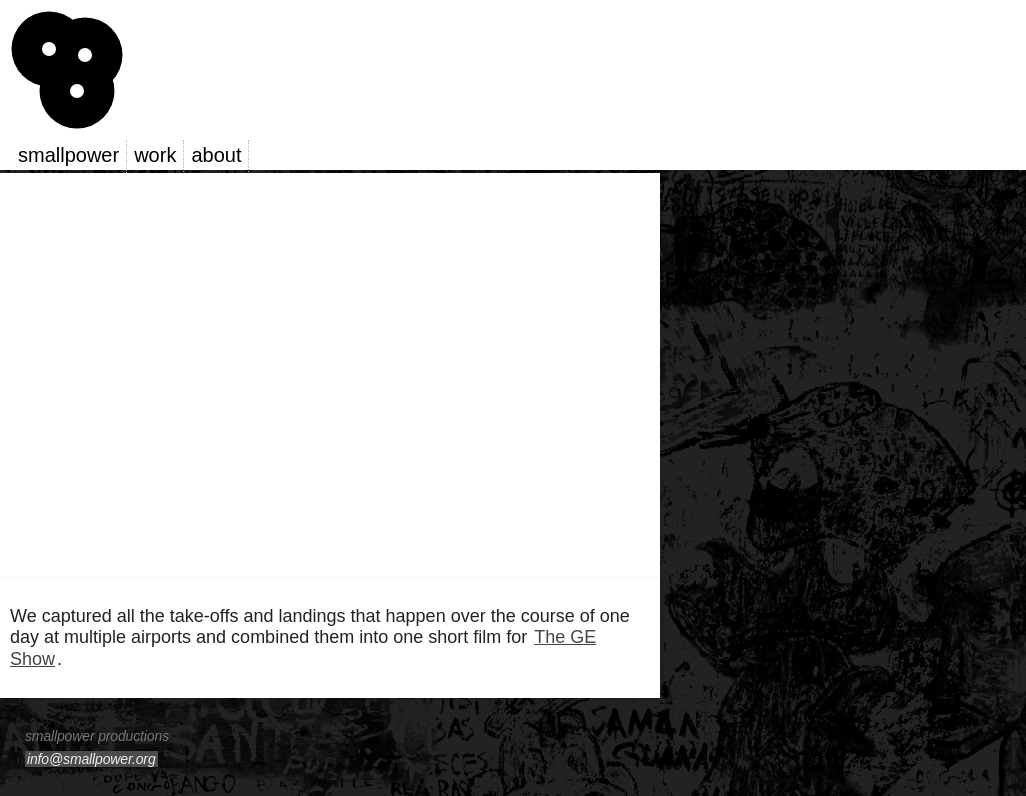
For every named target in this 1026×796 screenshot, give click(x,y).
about (216, 155)
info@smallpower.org (91, 759)
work (155, 155)
